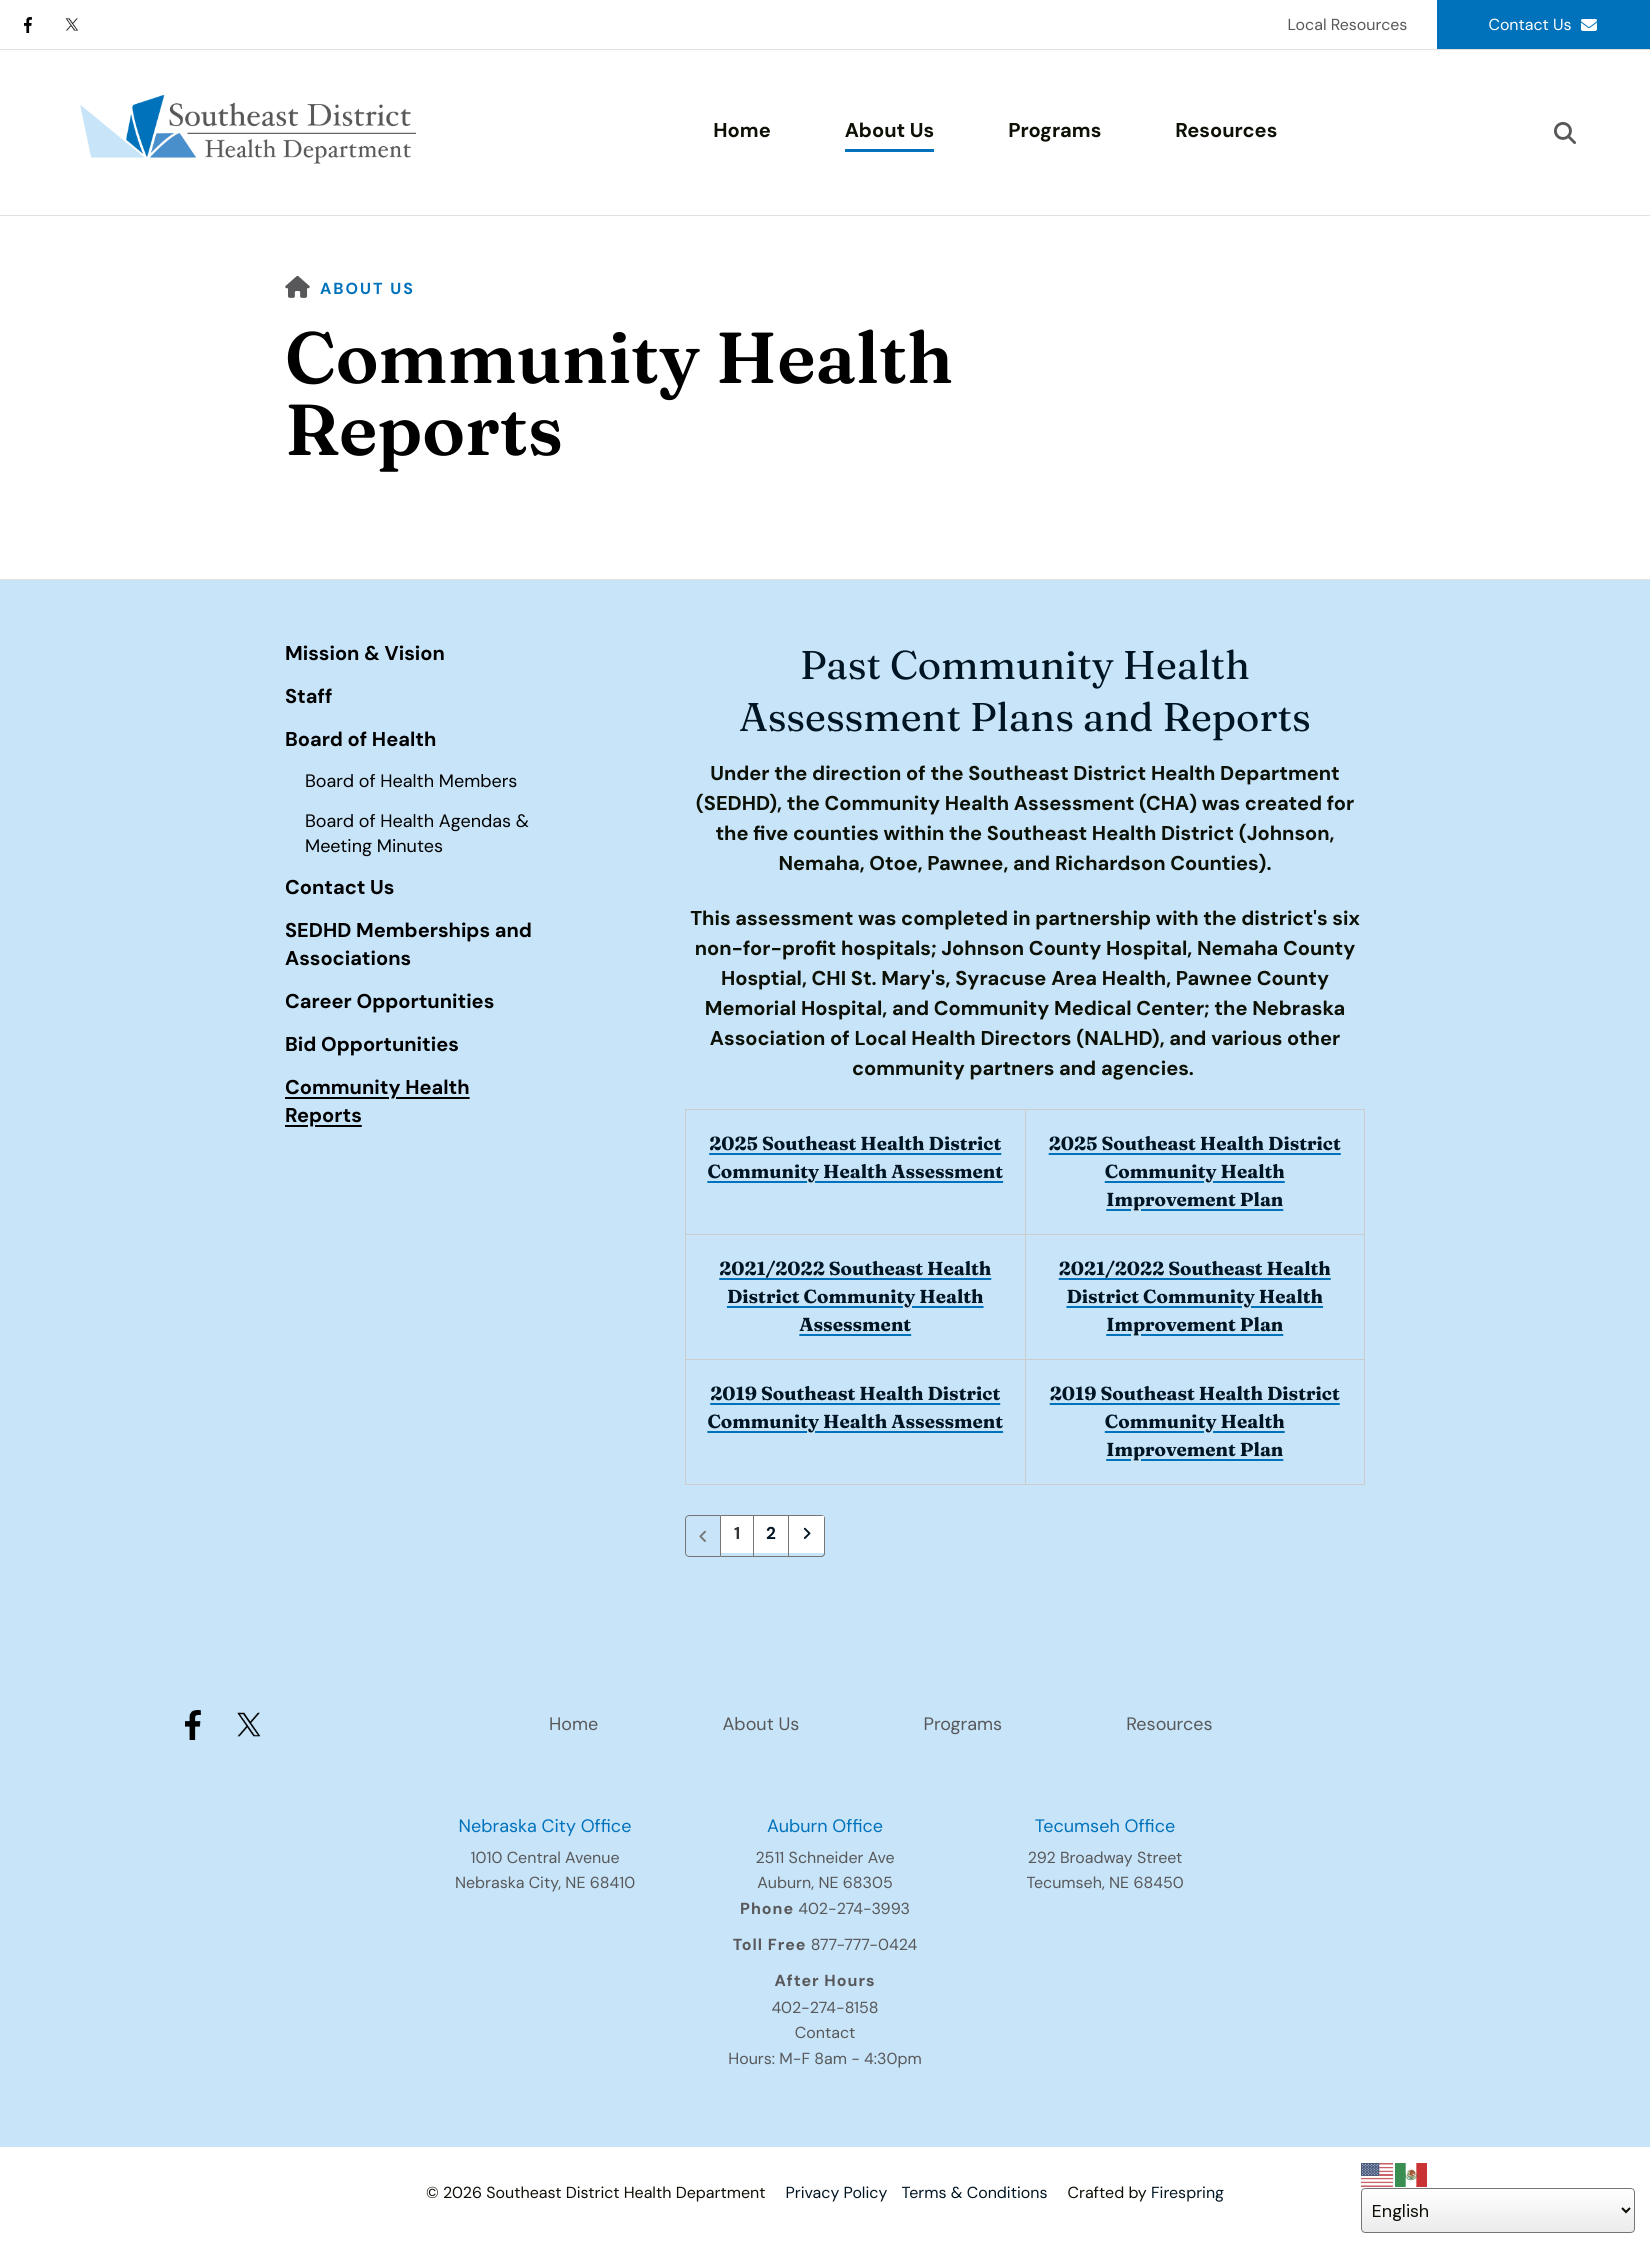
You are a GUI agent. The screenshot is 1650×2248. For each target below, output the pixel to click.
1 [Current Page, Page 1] (737, 1536)
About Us (889, 131)
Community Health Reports (377, 1102)
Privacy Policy (836, 2192)
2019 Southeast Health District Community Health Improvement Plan (1194, 1421)
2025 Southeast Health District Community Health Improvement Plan (1194, 1171)
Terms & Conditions (975, 2192)
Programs (1054, 131)
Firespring (1187, 2192)
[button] (1565, 133)
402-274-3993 (854, 1908)
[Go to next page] (809, 1536)
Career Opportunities (389, 1002)
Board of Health (360, 740)
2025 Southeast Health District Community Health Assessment (855, 1171)
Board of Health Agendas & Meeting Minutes (417, 833)
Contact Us (1543, 24)
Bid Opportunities (372, 1045)
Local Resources (1347, 24)
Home (741, 131)
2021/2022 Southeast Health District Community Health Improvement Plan (1194, 1296)
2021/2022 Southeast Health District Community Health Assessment (855, 1296)
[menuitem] (741, 132)
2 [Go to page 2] (773, 1536)
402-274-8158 (824, 2007)
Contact (825, 2032)
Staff (308, 697)
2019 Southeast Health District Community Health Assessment (855, 1421)
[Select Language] (1498, 2210)
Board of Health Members (411, 781)
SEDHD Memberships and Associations (408, 945)
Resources (1226, 131)
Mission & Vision (365, 654)
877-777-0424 (864, 1944)
